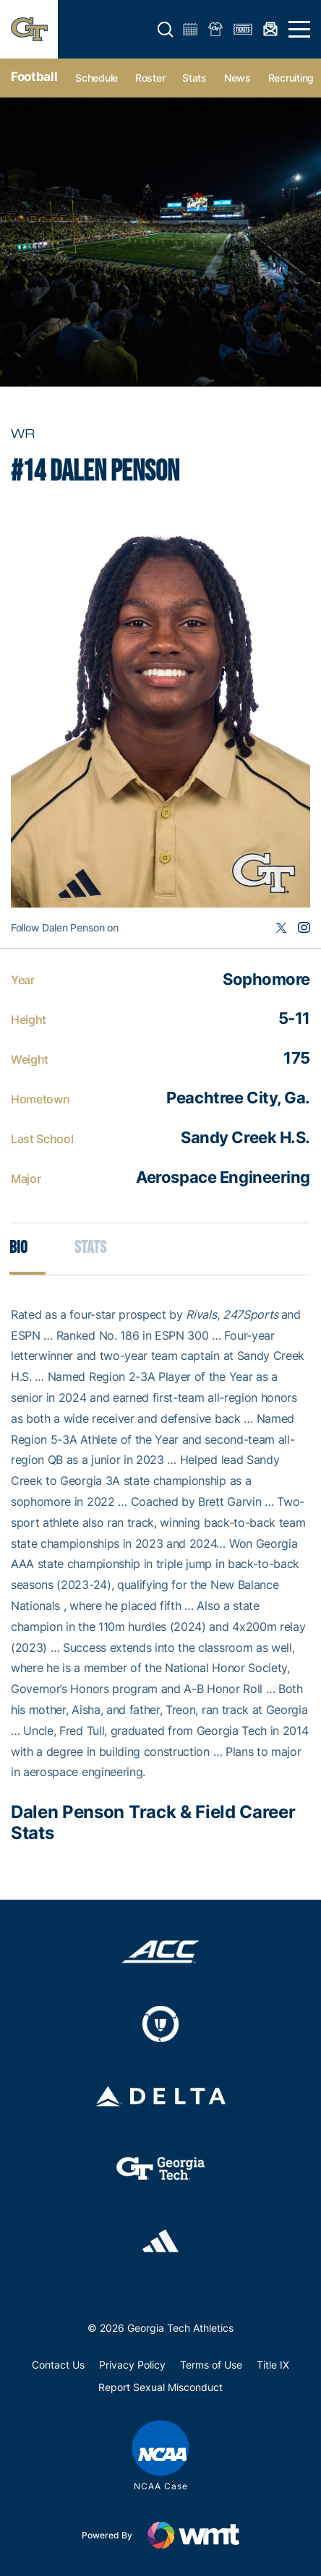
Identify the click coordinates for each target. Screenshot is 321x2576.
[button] (165, 30)
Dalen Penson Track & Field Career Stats (153, 1822)
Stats (194, 78)
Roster (150, 78)
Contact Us (58, 2365)
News (237, 78)
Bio (18, 1247)
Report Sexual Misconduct (160, 2387)
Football (34, 76)
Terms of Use (211, 2365)
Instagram (304, 928)
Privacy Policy (132, 2365)
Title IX (273, 2365)
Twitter (281, 928)
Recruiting (291, 78)
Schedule (96, 78)
